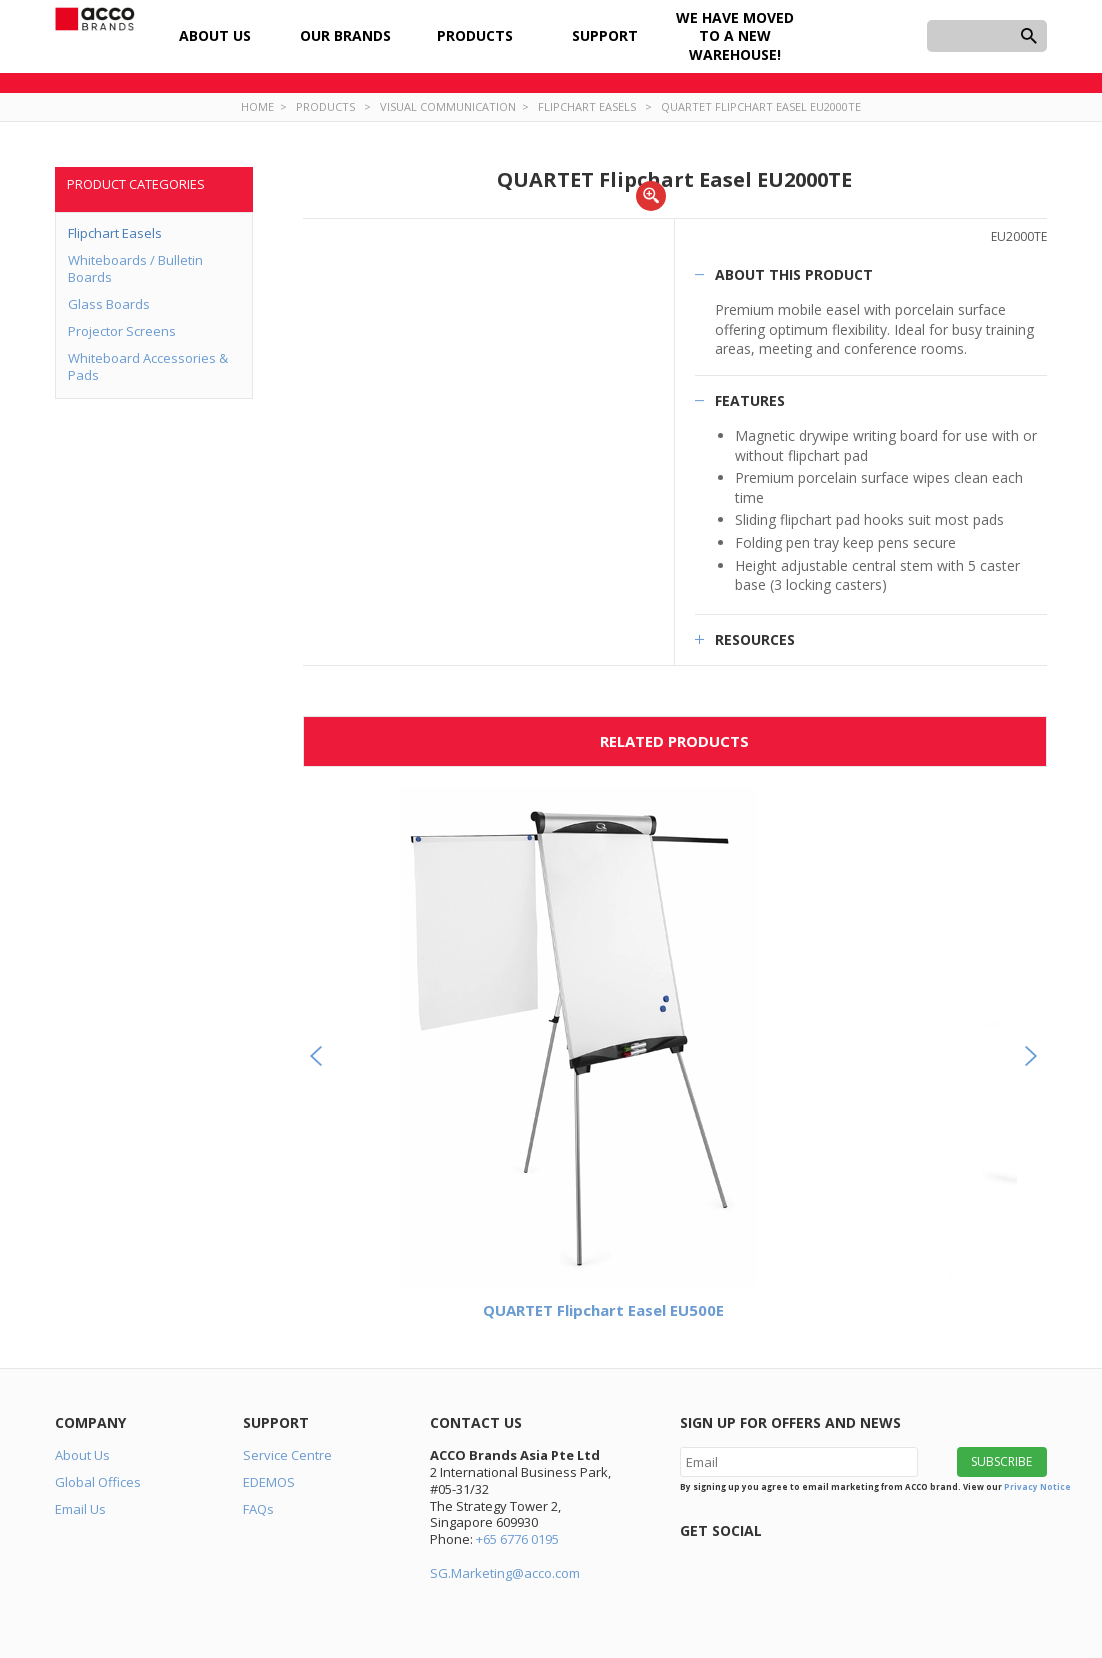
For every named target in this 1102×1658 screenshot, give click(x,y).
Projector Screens (122, 331)
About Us (215, 35)
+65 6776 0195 (517, 1539)
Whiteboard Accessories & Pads (148, 366)
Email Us (80, 1509)
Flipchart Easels (587, 106)
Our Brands (345, 35)
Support (605, 35)
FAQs (258, 1509)
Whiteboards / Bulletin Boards (135, 268)
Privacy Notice (1037, 1486)
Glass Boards (109, 304)
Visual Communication (448, 106)
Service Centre (287, 1455)
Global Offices (98, 1482)
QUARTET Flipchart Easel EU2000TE (761, 106)
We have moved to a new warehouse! (735, 35)
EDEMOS (269, 1482)
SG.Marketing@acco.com (505, 1573)
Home (257, 106)
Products (475, 35)
